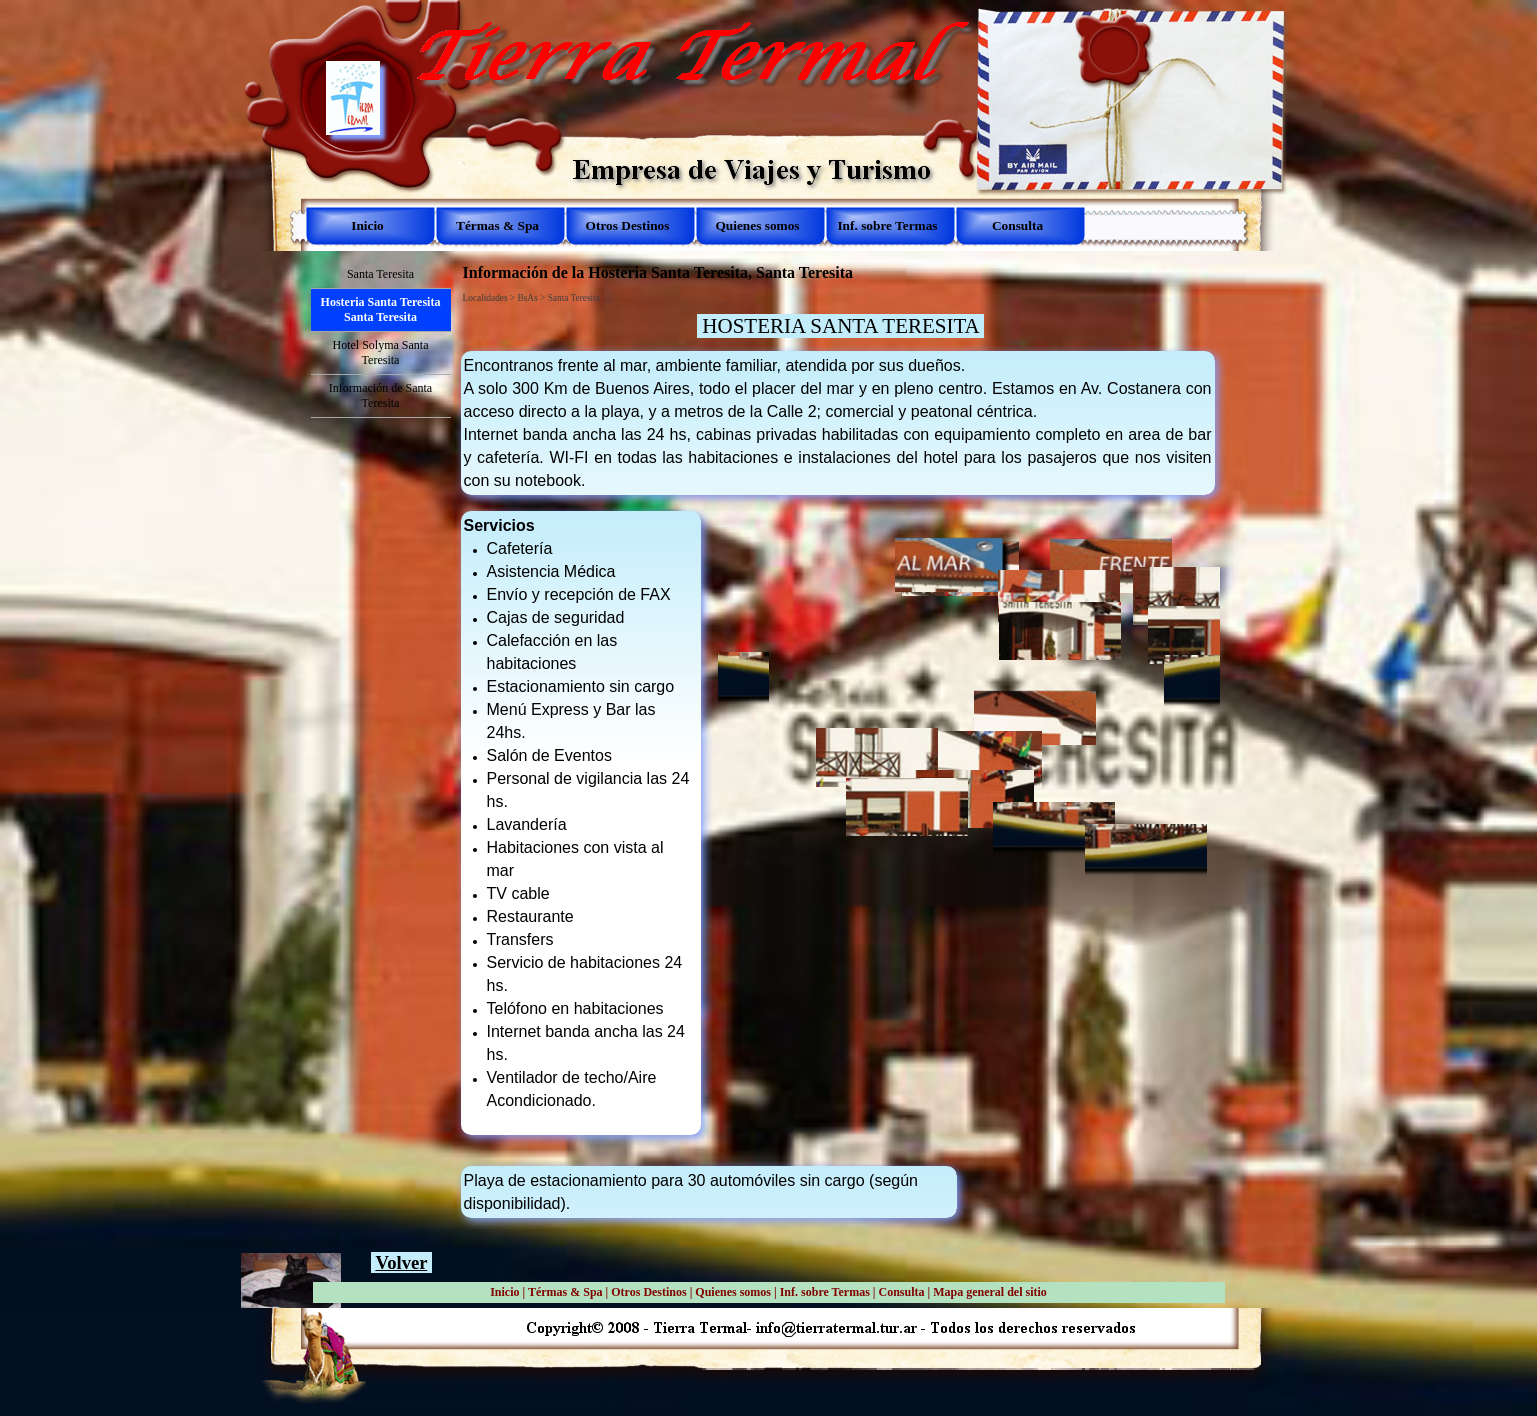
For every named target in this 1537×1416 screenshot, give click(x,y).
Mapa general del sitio (990, 1292)
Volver (401, 1262)
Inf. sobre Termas (825, 1292)
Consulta (901, 1292)
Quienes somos (733, 1292)
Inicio (504, 1292)
